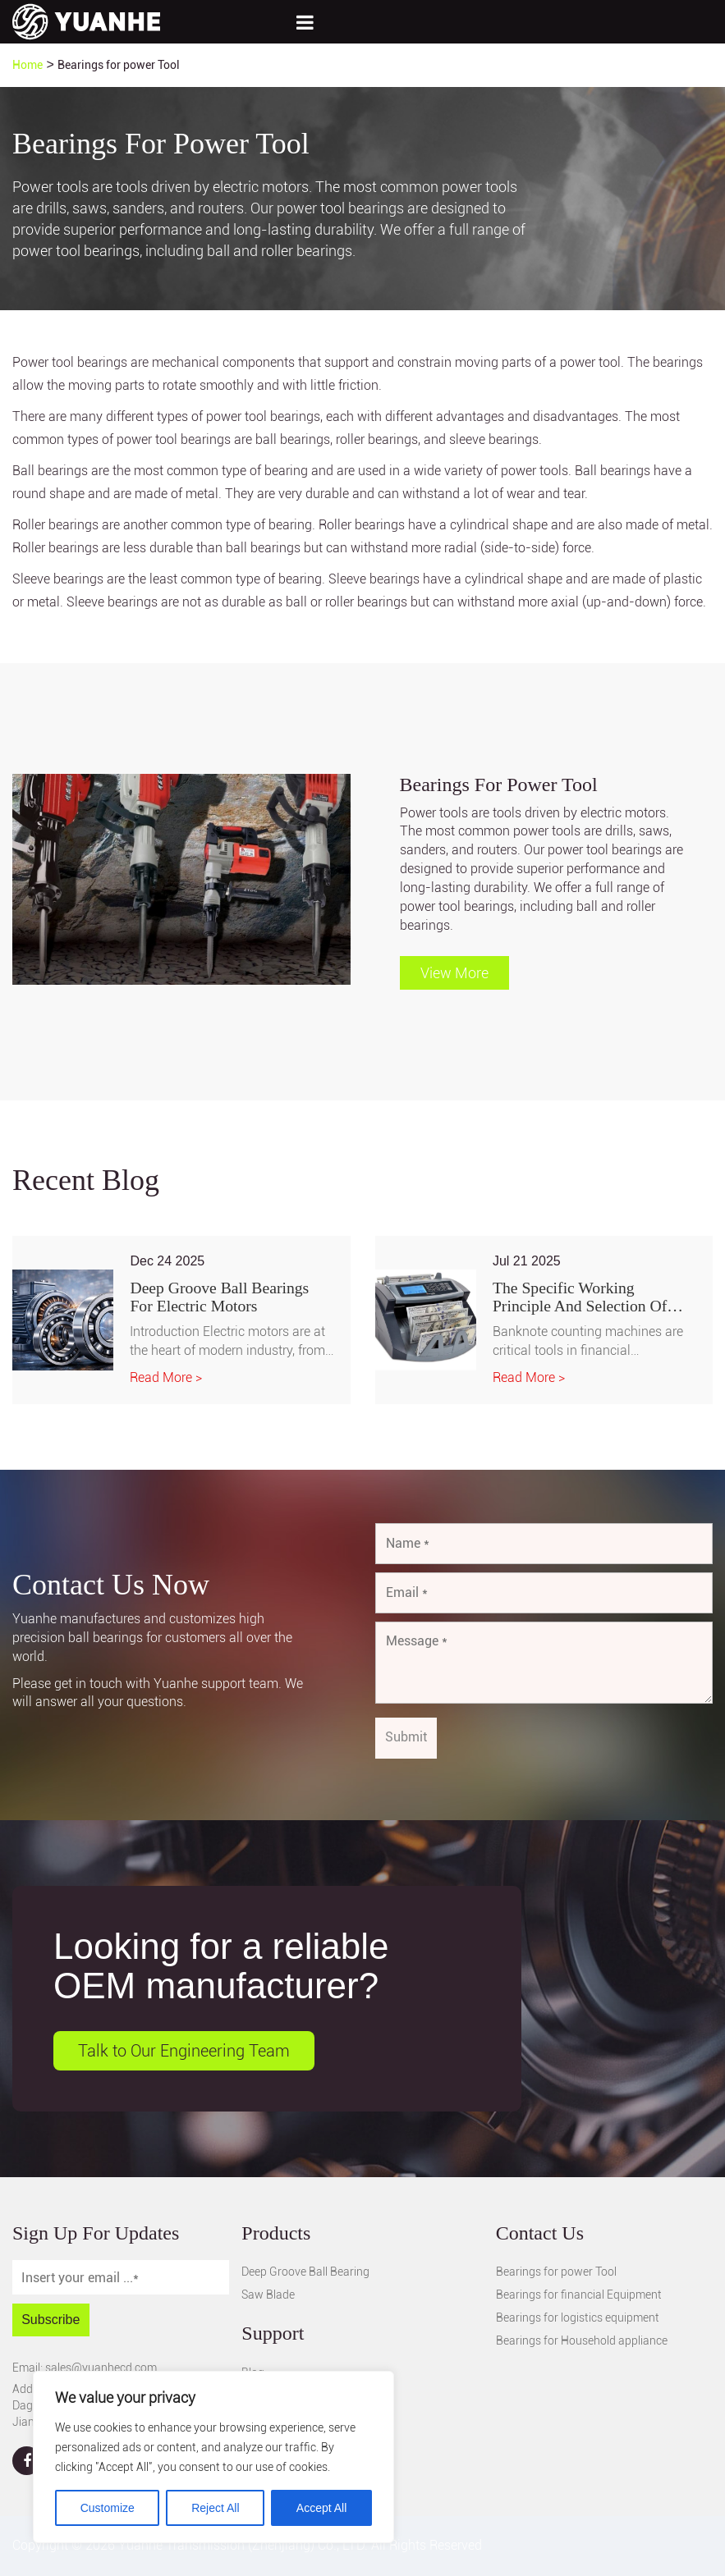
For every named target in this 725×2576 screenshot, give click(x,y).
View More (454, 972)
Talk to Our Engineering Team (184, 2051)
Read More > (166, 1378)
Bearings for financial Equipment (579, 2295)
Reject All (215, 2507)
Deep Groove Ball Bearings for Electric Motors (221, 1297)
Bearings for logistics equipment (577, 2318)
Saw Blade (268, 2295)
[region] (213, 2457)
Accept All (321, 2507)
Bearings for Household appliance (582, 2341)
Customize (107, 2507)
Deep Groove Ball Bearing (305, 2272)
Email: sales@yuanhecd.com (84, 2367)
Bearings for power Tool (556, 2272)
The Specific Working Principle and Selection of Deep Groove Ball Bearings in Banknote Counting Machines (592, 1297)
